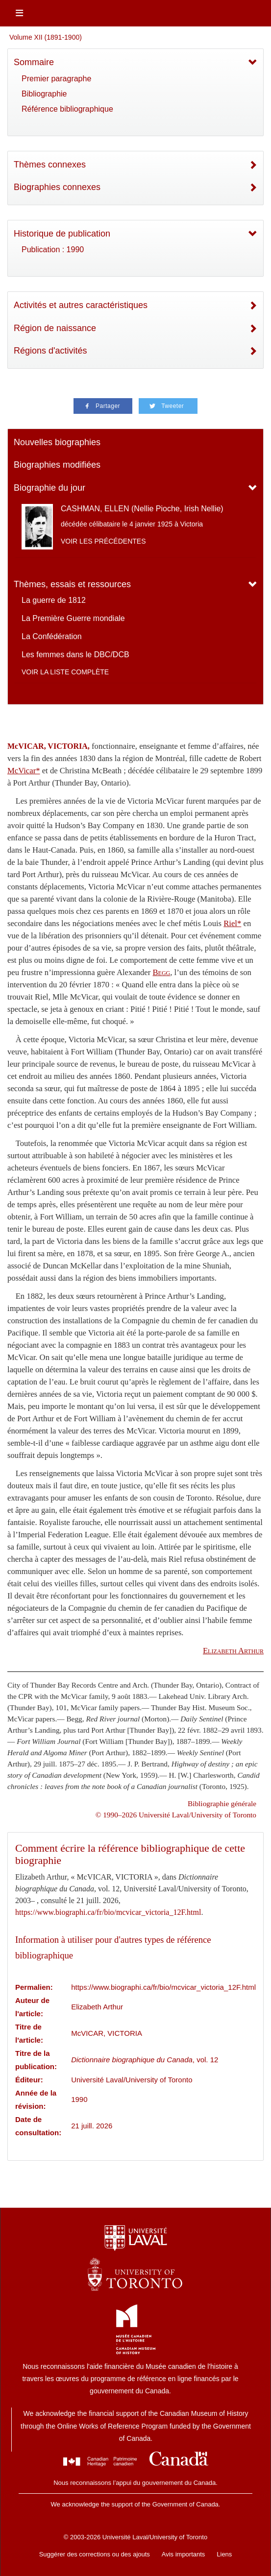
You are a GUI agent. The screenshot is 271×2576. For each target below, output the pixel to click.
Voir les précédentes (103, 541)
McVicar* (23, 770)
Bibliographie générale (222, 1803)
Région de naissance (55, 328)
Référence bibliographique (67, 109)
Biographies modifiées (57, 465)
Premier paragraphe (56, 78)
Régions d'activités (50, 351)
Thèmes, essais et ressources (72, 584)
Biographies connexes (57, 187)
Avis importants (183, 2554)
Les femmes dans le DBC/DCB (75, 654)
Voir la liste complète (65, 672)
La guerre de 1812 (54, 600)
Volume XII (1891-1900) (45, 37)
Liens (224, 2554)
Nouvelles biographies (57, 442)
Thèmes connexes (50, 164)
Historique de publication (62, 234)
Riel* (232, 923)
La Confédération (52, 636)
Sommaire (34, 62)
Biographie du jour (49, 488)
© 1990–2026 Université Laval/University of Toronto (176, 1815)
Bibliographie (44, 94)
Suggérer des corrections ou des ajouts (94, 2554)
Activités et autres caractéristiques (81, 305)
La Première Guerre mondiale (73, 618)
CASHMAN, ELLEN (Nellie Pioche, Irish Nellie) (142, 508)
